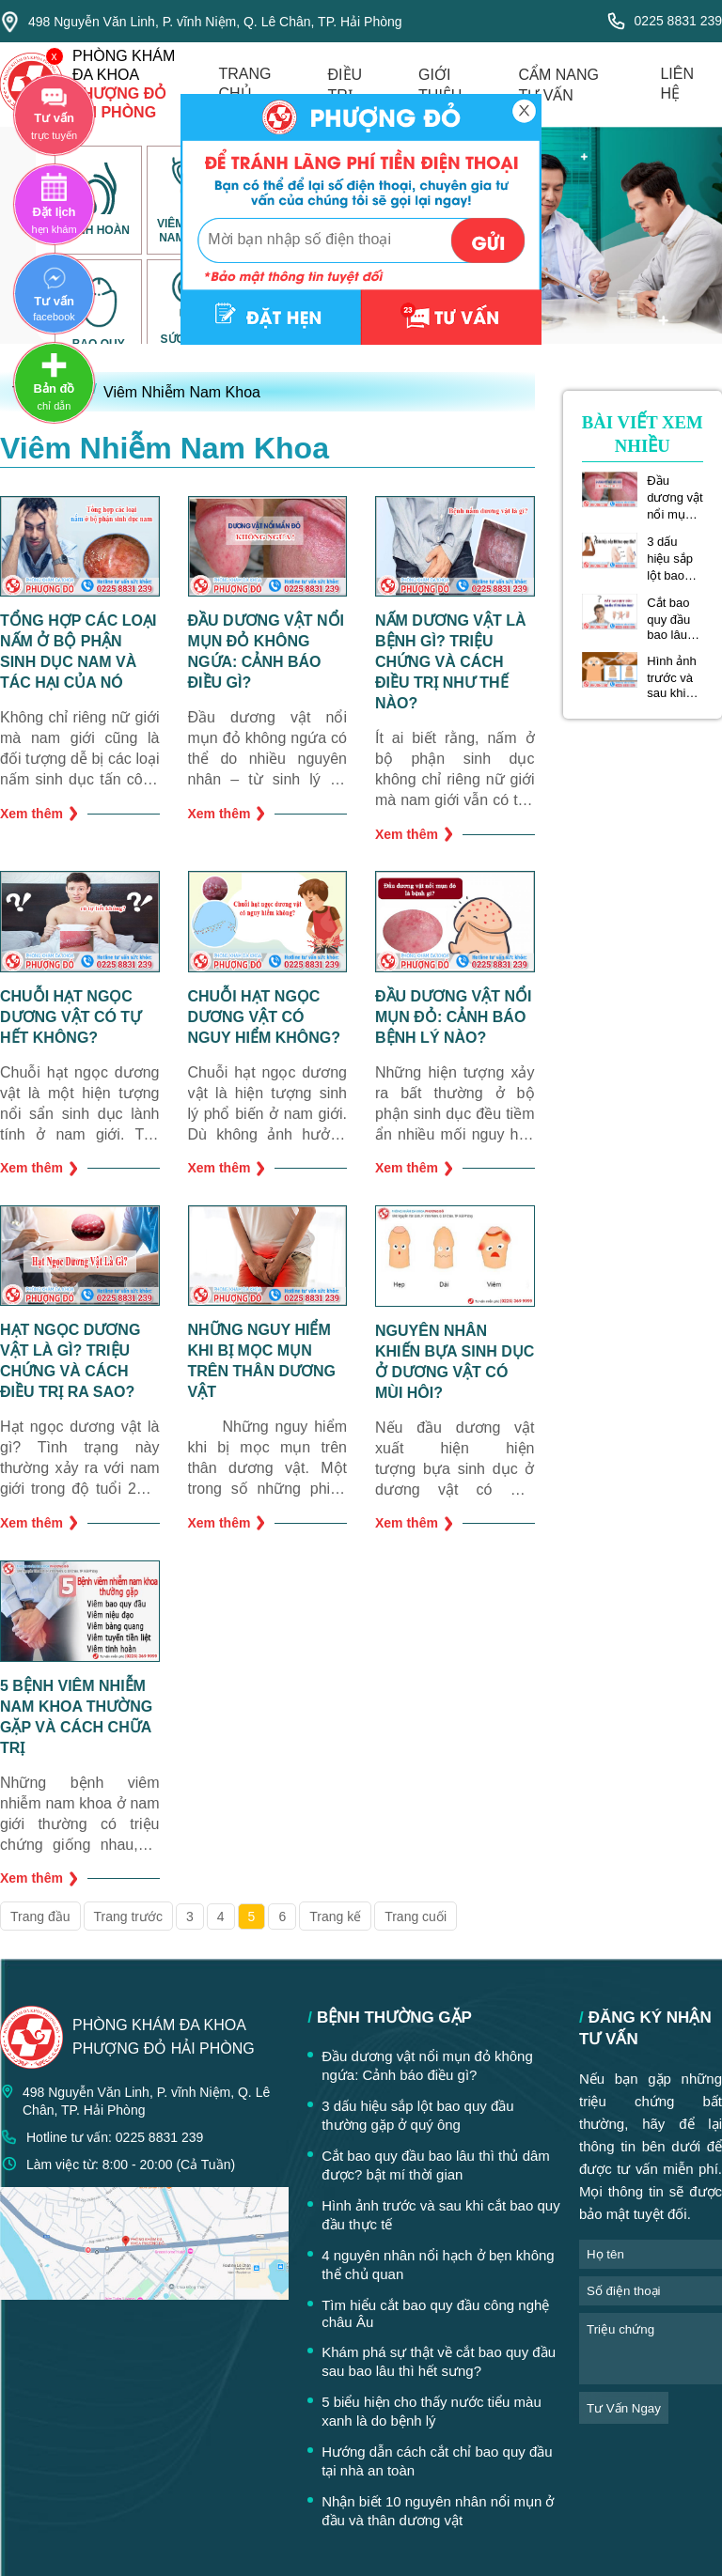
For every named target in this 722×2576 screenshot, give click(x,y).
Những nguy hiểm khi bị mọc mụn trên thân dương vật (262, 1361)
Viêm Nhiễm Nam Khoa (181, 392)
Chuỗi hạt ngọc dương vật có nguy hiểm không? (264, 1017)
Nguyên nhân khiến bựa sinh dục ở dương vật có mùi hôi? (454, 1362)
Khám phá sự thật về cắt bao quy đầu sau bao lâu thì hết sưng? (439, 2361)
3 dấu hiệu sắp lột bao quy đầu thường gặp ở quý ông (674, 559)
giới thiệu (440, 85)
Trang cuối (416, 1916)
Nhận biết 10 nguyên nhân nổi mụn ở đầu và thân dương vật (438, 2510)
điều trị (345, 85)
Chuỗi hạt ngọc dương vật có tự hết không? (70, 1017)
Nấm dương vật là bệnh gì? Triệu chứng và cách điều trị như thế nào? (450, 662)
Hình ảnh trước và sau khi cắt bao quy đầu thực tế (672, 677)
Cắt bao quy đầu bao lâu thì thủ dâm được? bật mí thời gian (674, 619)
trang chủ (245, 83)
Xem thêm (39, 813)
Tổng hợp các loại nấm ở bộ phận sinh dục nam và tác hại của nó (78, 652)
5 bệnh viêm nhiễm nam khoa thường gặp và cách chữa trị (76, 1717)
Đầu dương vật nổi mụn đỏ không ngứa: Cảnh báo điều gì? (266, 652)
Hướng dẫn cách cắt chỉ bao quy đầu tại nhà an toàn (437, 2461)
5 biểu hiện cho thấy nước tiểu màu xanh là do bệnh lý (432, 2411)
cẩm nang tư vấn (558, 85)
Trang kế (335, 1916)
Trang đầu (40, 1916)
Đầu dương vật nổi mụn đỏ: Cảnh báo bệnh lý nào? (453, 1017)
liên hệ (677, 83)
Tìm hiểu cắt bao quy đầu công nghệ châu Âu (435, 2313)
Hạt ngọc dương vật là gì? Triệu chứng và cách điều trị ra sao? (70, 1361)
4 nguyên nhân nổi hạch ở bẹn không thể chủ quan (438, 2264)
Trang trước (129, 1916)
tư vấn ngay (624, 2408)
